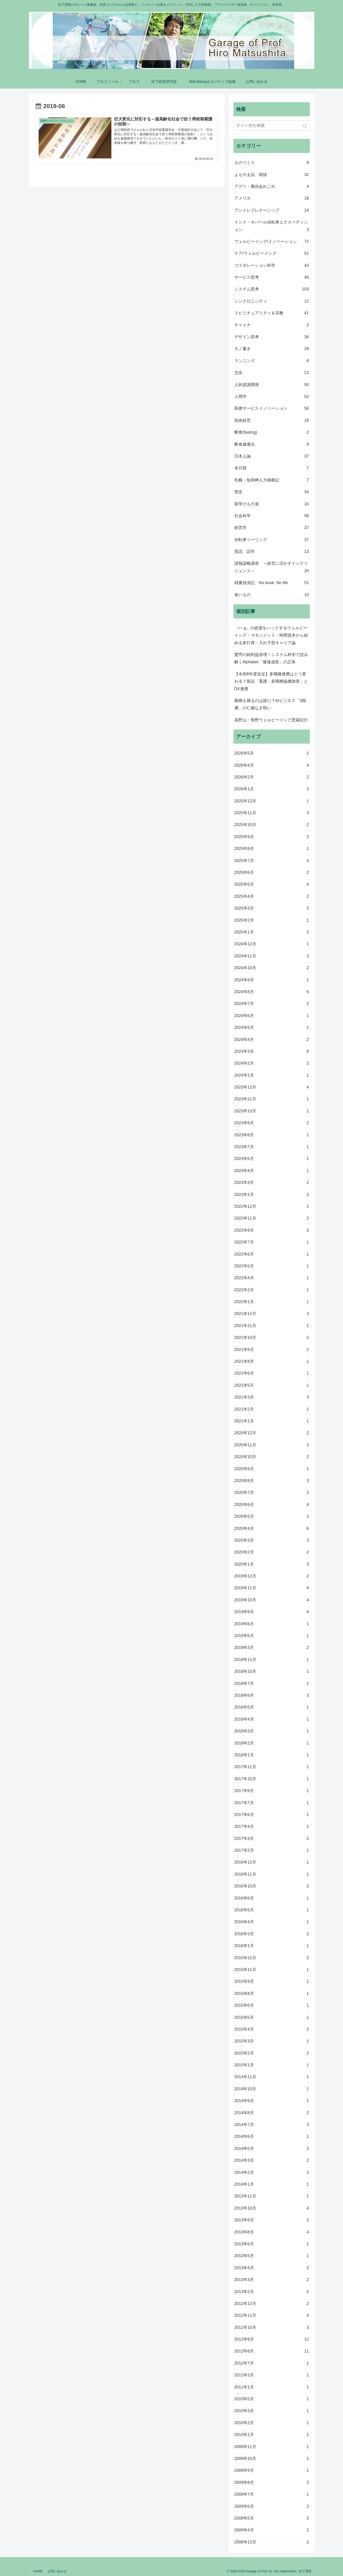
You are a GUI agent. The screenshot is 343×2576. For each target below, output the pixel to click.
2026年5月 (271, 753)
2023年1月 (271, 1194)
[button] (305, 126)
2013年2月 (271, 2291)
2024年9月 (271, 980)
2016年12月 (271, 1862)
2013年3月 (271, 2279)
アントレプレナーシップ (271, 210)
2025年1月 (271, 932)
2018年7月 (271, 1683)
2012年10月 (271, 2327)
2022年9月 (271, 1230)
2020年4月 (271, 1528)
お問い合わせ (57, 2571)
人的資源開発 (271, 384)
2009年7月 (271, 2494)
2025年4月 (271, 896)
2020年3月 (271, 1540)
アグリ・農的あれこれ (271, 186)
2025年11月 (271, 812)
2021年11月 (271, 1325)
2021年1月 (271, 1421)
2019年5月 (271, 1635)
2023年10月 (271, 1111)
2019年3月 (271, 1647)
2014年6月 (271, 2136)
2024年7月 (271, 1003)
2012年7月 (271, 2363)
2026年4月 (271, 765)
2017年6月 (271, 1814)
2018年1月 (271, 1755)
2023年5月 (271, 1158)
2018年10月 (271, 1671)
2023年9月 (271, 1123)
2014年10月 (271, 2089)
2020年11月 (271, 1445)
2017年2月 (271, 1850)
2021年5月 (271, 1385)
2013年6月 (271, 2244)
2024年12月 (271, 944)
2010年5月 (271, 2399)
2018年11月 (271, 1659)
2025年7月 (271, 860)
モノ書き (271, 348)
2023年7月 (271, 1146)
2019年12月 (271, 1576)
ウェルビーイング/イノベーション (271, 241)
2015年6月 (271, 2005)
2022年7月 (271, 1242)
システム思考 (271, 289)
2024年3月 (271, 1051)
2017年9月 (271, 1790)
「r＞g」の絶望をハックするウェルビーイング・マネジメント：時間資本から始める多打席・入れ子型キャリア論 (271, 635)
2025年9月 (271, 836)
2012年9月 (271, 2339)
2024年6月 (271, 1015)
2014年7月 (271, 2124)
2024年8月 (271, 991)
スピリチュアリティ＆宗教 (271, 313)
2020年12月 (271, 1433)
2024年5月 (271, 1027)
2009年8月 (271, 2482)
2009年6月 (271, 2506)
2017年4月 (271, 1826)
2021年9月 (271, 1349)
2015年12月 (271, 1957)
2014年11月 (271, 2076)
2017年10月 (271, 1779)
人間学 (271, 396)
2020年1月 (271, 1564)
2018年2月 (271, 1743)
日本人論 (271, 456)
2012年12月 (271, 2303)
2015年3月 (271, 2041)
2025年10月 (271, 824)
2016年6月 (271, 1898)
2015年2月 (271, 2053)
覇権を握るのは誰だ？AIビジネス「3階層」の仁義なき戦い (270, 704)
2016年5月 (271, 1910)
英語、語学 (271, 551)
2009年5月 (271, 2518)
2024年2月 (271, 1063)
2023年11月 (271, 1099)
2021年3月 (271, 1397)
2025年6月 (271, 872)
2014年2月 (271, 2172)
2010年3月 (271, 2410)
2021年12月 (271, 1313)
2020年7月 (271, 1492)
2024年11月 (271, 956)
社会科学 (271, 515)
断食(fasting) (271, 432)
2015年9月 (271, 1981)
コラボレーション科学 (271, 265)
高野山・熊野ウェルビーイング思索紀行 (271, 720)
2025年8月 (271, 848)
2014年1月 (271, 2184)
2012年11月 (271, 2315)
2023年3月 (271, 1182)
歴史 (271, 492)
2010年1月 (271, 2434)
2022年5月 (271, 1266)
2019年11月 (271, 1588)
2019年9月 (271, 1611)
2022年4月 (271, 1278)
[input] (271, 125)
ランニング (271, 360)
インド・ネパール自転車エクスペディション (271, 226)
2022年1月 (271, 1301)
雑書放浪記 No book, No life (271, 582)
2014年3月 (271, 2160)
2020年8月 (271, 1480)
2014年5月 (271, 2148)
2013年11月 (271, 2196)
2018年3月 (271, 1731)
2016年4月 (271, 1921)
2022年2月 (271, 1290)
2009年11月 (271, 2446)
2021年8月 (271, 1361)
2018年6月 (271, 1695)
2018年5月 (271, 1707)
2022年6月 (271, 1254)
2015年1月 (271, 2065)
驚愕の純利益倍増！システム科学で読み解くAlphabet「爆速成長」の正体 (271, 658)
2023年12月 (271, 1087)
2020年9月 (271, 1468)
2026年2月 (271, 777)
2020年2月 (271, 1552)
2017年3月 (271, 1838)
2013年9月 (271, 2220)
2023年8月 (271, 1135)
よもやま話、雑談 (271, 174)
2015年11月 (271, 1969)
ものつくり (271, 162)
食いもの (271, 594)
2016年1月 (271, 1945)
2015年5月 (271, 2017)
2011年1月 (271, 2387)
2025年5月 (271, 884)
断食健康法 (271, 444)
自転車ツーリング (271, 539)
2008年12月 (271, 2542)
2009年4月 (271, 2530)
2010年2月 (271, 2422)
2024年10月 (271, 967)
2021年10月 (271, 1337)
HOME (38, 2571)
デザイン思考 (271, 337)
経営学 (271, 527)
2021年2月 (271, 1409)
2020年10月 (271, 1456)
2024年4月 (271, 1039)
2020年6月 (271, 1504)
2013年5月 (271, 2255)
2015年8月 (271, 1993)
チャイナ (271, 325)
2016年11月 (271, 1874)
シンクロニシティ (271, 301)
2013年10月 (271, 2208)
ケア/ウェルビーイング (271, 253)
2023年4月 (271, 1170)
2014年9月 (271, 2100)
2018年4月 (271, 1719)
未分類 (271, 468)
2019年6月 (271, 1623)
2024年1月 (271, 1075)
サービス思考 (271, 277)
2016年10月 (271, 1886)
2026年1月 (271, 789)
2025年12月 (271, 801)
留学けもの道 (271, 504)
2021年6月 (271, 1373)
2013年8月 (271, 2232)
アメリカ (271, 198)
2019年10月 (271, 1600)
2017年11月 (271, 1766)
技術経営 (271, 420)
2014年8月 (271, 2112)
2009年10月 (271, 2458)
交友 (271, 372)
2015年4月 (271, 2029)
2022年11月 (271, 1218)
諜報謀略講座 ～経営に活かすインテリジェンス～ (271, 568)
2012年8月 (271, 2351)
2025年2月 (271, 920)
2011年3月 (271, 2375)
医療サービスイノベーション (271, 408)
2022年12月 (271, 1206)
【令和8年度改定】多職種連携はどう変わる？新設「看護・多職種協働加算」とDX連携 (271, 681)
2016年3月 (271, 1934)
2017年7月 (271, 1802)
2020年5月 (271, 1516)
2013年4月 (271, 2267)
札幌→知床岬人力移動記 (271, 480)
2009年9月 (271, 2470)
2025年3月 (271, 908)
